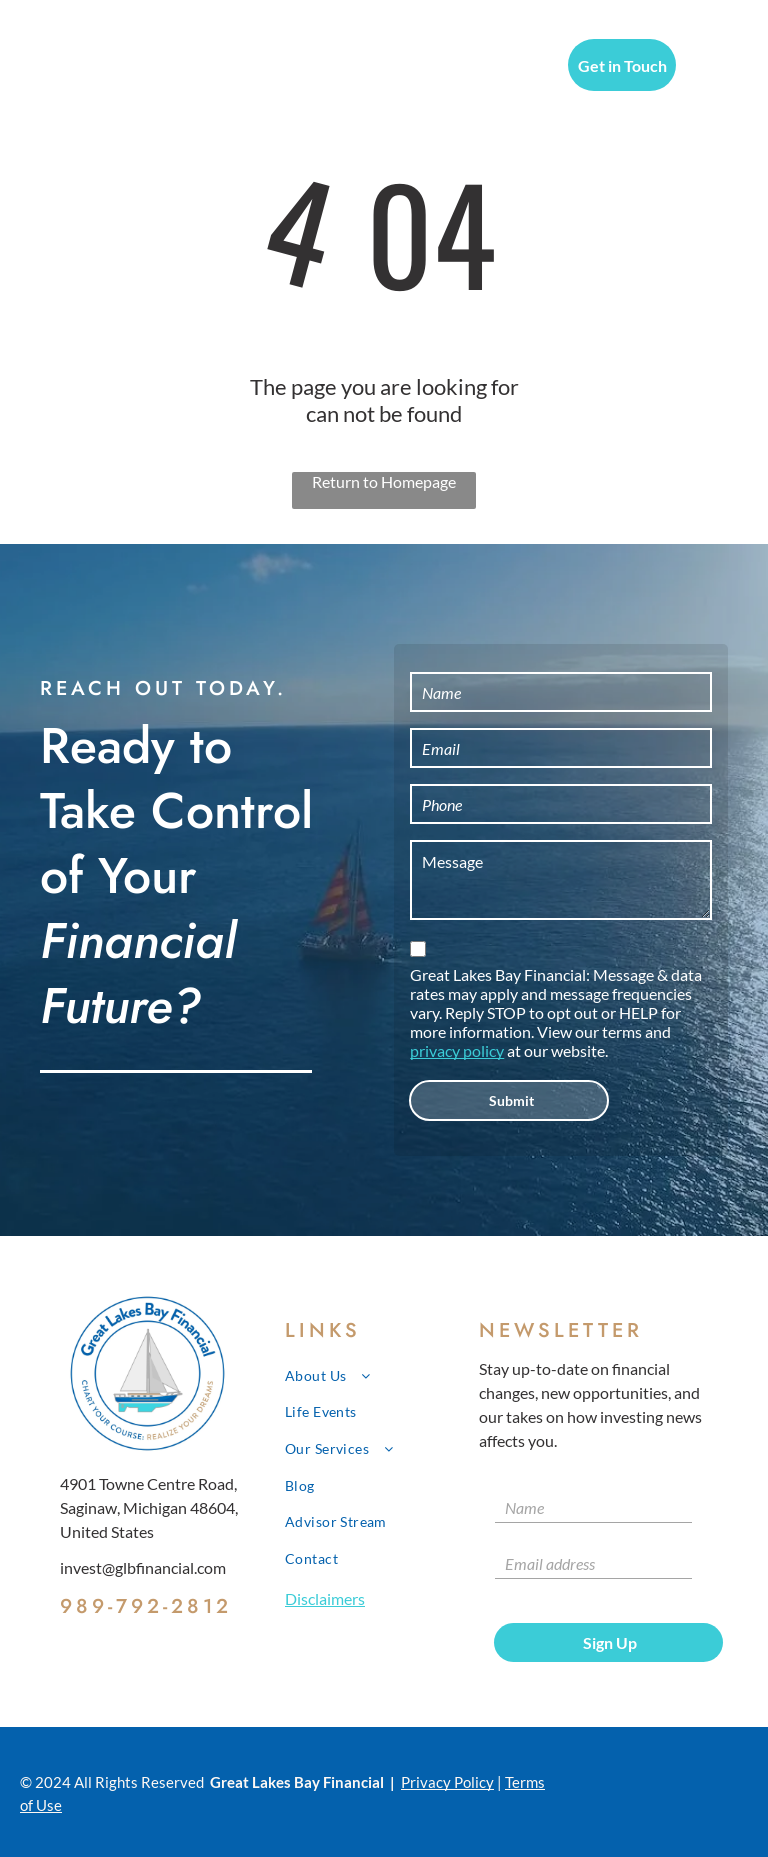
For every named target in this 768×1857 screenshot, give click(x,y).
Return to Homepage (384, 481)
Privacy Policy (447, 1782)
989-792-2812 (146, 1606)
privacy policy (457, 1050)
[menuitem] (293, 68)
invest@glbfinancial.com (143, 1567)
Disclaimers (325, 1598)
